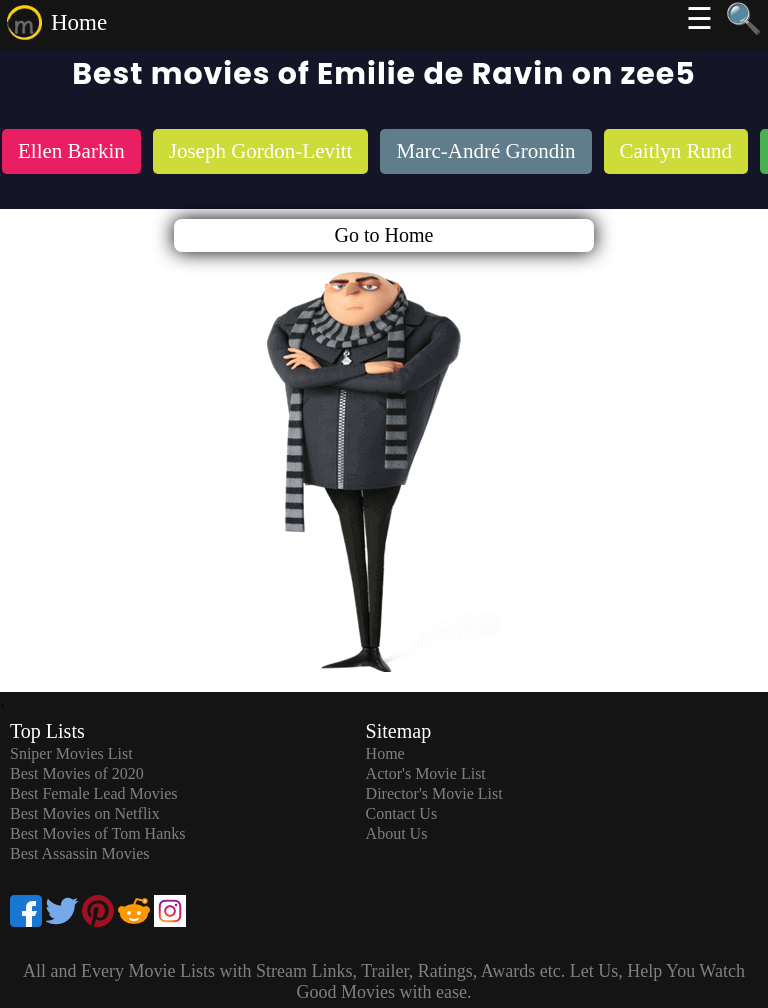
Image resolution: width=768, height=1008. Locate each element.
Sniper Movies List (71, 753)
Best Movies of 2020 (77, 773)
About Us (397, 833)
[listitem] (71, 153)
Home (79, 22)
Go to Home (384, 235)
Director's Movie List (434, 793)
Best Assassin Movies (80, 853)
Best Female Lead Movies (94, 793)
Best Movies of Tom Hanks (97, 833)
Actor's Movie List (426, 773)
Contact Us (402, 813)
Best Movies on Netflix (85, 813)
